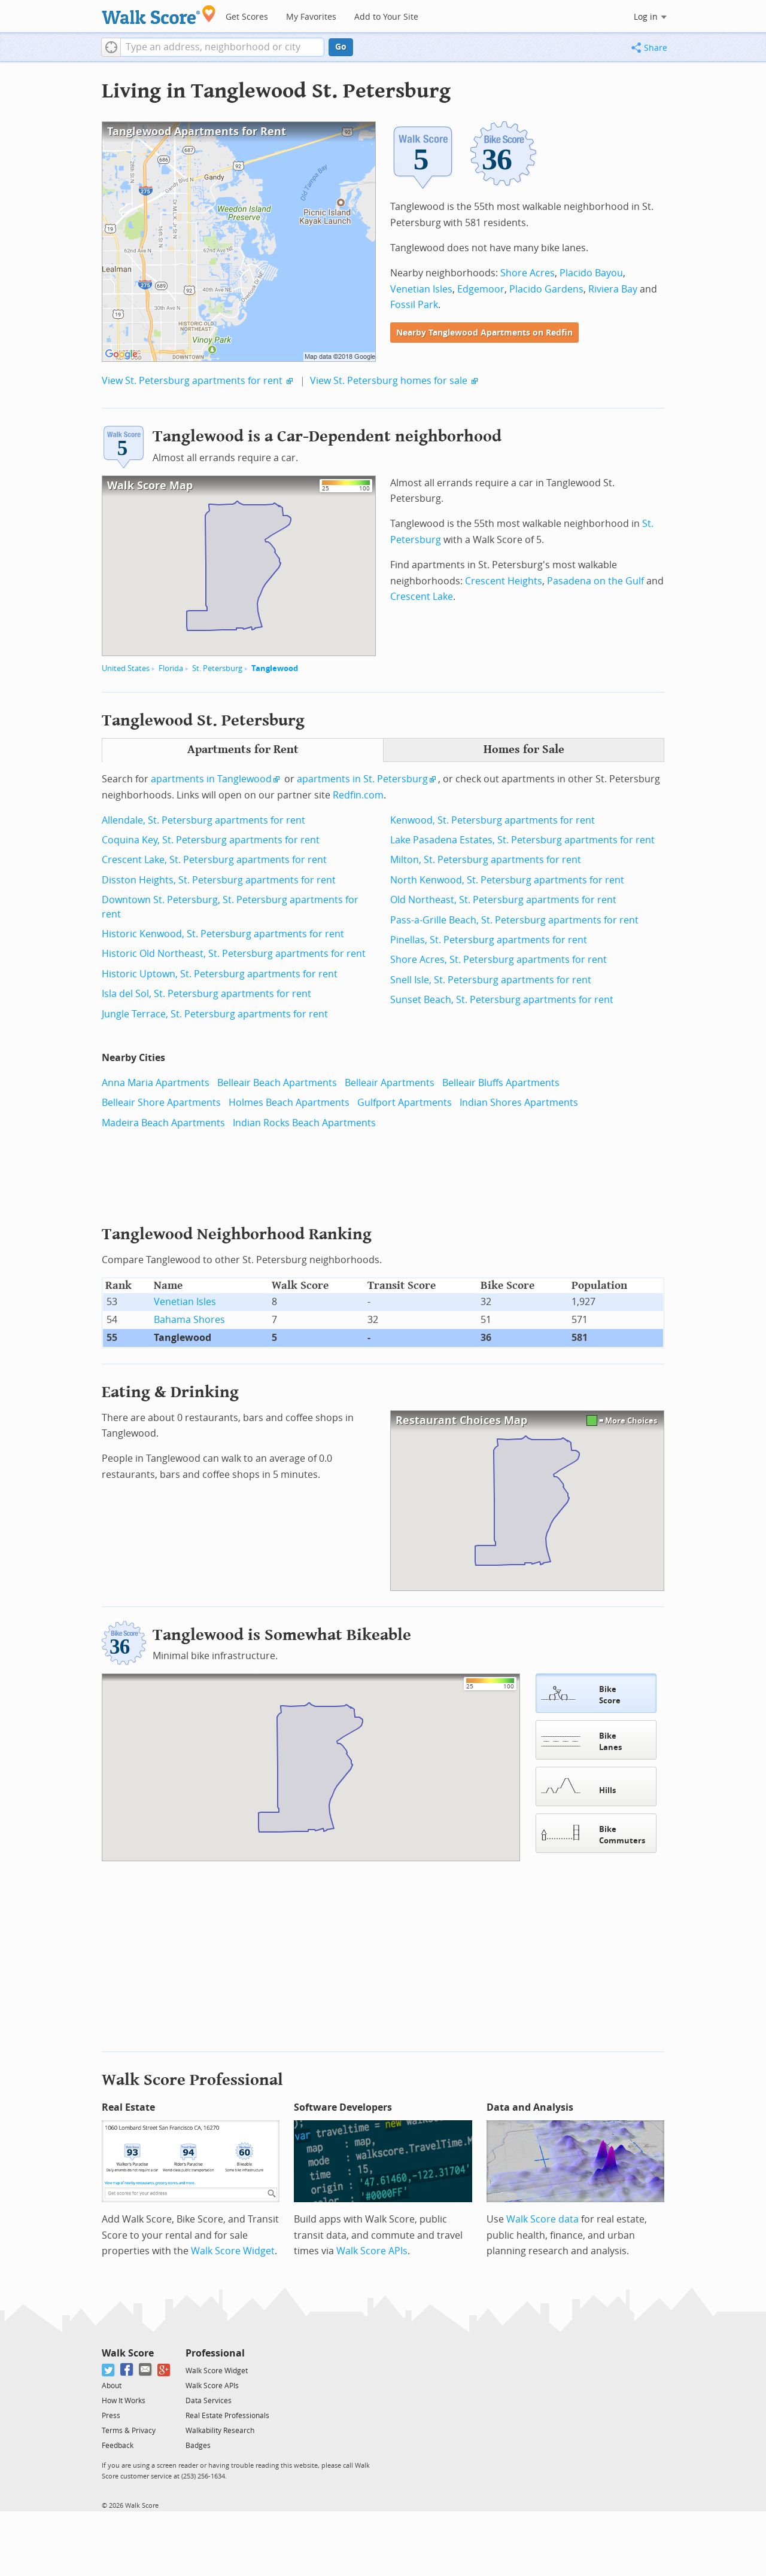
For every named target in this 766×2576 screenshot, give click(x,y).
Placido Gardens (546, 289)
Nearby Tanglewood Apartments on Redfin (484, 333)
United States (126, 668)
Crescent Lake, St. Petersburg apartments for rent (214, 859)
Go (340, 47)
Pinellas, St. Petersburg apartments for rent (488, 940)
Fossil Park (414, 304)
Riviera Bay (612, 289)
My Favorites (311, 17)
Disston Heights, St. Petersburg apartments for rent (219, 880)
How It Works (123, 2399)
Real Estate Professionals (227, 2414)
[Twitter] (108, 2369)
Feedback (117, 2444)
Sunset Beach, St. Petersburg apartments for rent (501, 999)
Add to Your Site (386, 17)
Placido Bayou (591, 273)
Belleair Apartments (389, 1083)
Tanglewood (274, 668)
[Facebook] (127, 2369)
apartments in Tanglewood (211, 779)
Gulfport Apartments (404, 1102)
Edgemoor (480, 289)
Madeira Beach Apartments (163, 1123)
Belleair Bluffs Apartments (501, 1083)
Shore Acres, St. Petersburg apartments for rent (498, 959)
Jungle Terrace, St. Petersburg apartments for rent (215, 1014)
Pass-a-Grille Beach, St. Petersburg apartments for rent (514, 920)
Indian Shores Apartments (519, 1102)
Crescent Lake (421, 596)
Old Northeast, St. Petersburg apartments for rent (503, 900)
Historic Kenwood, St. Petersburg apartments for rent (223, 934)
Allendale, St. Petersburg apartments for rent (203, 820)
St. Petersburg (217, 668)
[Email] (146, 2369)
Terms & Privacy (129, 2429)
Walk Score (128, 2352)
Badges (198, 2444)
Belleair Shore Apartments (161, 1102)
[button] (111, 47)
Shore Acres (527, 273)
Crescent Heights (503, 581)
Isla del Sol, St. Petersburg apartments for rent (206, 993)
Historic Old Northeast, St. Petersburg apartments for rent (234, 953)
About (111, 2384)
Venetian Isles (421, 289)
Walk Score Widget (233, 2249)
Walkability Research (220, 2429)
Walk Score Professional (192, 2079)
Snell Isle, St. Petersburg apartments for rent (490, 980)
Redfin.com (358, 795)
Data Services (209, 2399)
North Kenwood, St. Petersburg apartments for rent (507, 880)
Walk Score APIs (372, 2249)
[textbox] (222, 47)
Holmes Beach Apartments (289, 1102)
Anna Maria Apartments (155, 1083)
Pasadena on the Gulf (595, 581)
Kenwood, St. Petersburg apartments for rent (492, 820)
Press (111, 2414)
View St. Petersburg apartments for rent (192, 380)
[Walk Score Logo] (159, 15)
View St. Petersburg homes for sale (388, 380)
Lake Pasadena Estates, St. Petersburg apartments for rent (522, 840)
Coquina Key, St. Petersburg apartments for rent (211, 840)
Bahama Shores (189, 1319)
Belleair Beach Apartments (277, 1083)
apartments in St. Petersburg (362, 779)
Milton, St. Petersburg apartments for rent (485, 859)
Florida (171, 668)
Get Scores (247, 17)
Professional (215, 2352)
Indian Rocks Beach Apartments (304, 1123)
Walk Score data (542, 2218)
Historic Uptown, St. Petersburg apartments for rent (220, 974)
